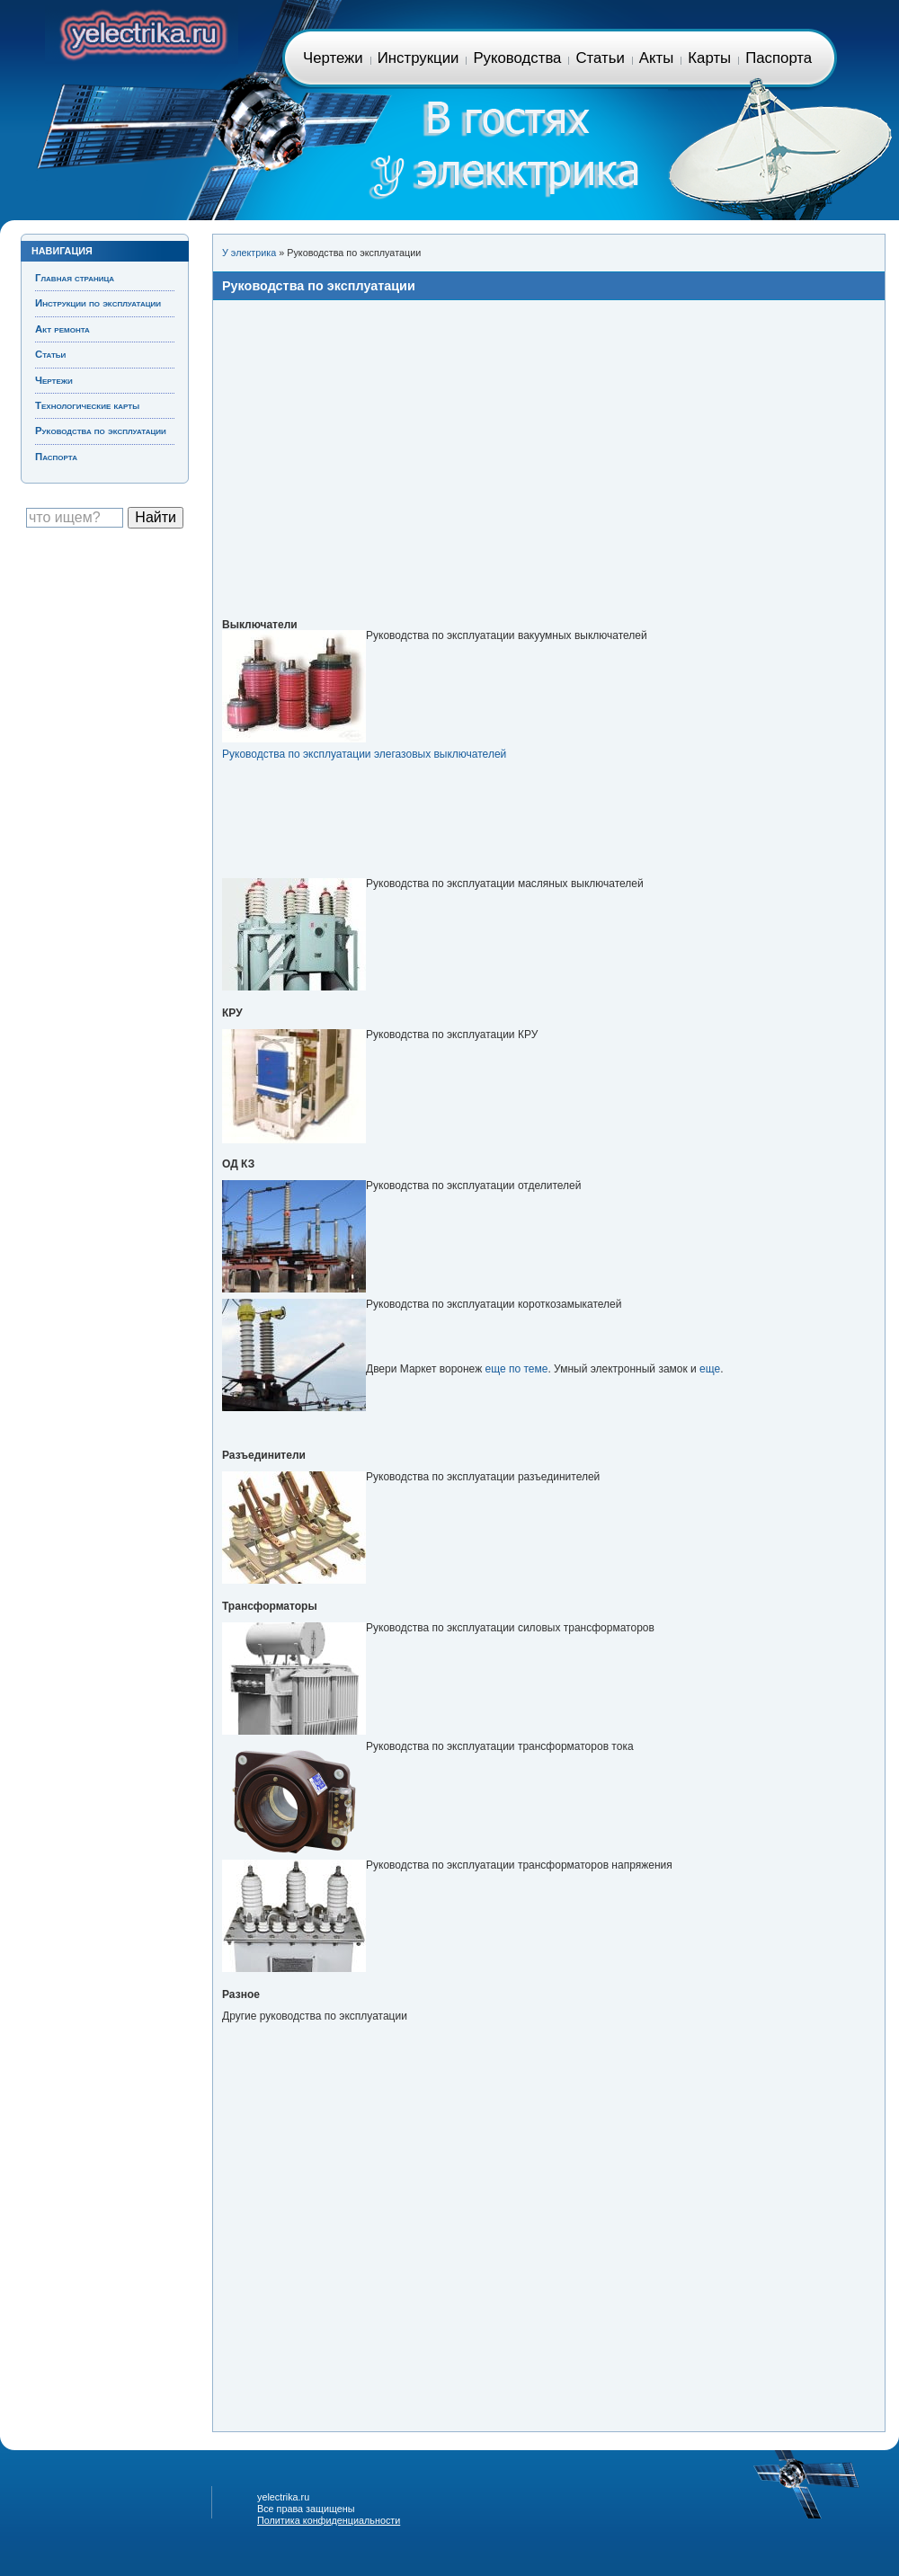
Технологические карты (87, 405)
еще (709, 1369)
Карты (709, 58)
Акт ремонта (62, 329)
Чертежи (333, 58)
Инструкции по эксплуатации (98, 303)
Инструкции (418, 58)
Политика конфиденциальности (328, 2520)
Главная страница (141, 32)
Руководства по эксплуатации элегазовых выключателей (364, 754)
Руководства (517, 58)
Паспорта (778, 58)
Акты (656, 58)
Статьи (599, 58)
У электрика (249, 252)
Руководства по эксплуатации (100, 430)
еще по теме (516, 1369)
